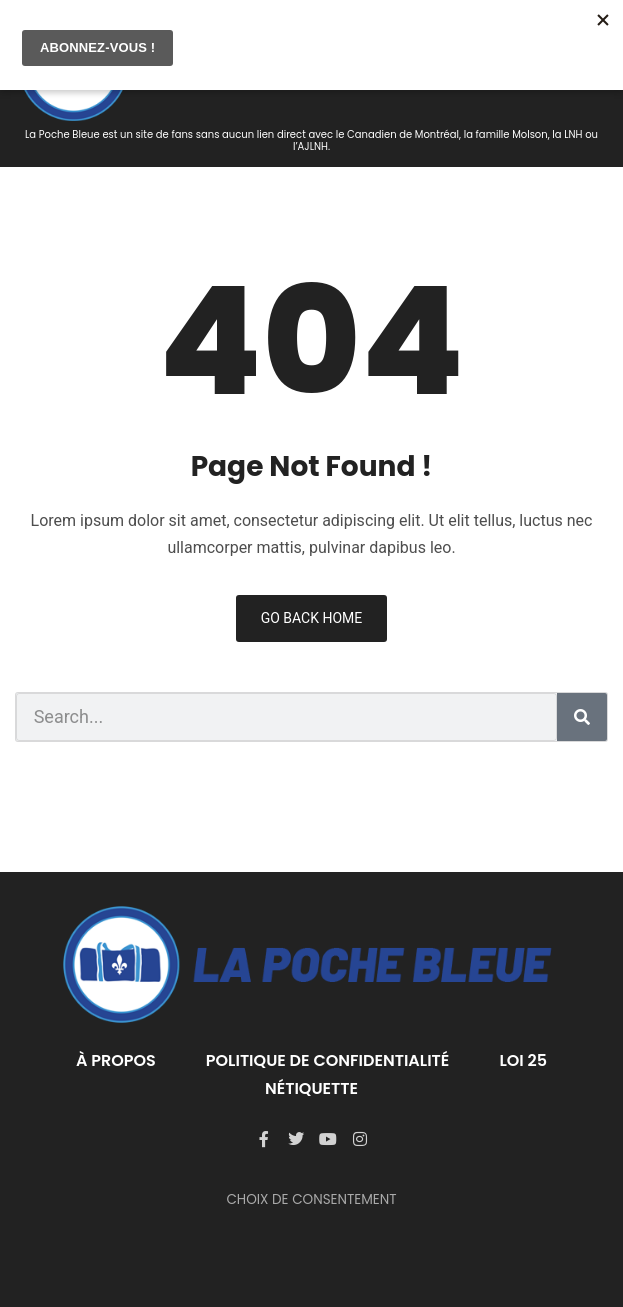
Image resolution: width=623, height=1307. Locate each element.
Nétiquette (311, 1088)
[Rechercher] (582, 717)
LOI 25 (523, 1060)
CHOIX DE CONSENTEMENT (311, 1199)
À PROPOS (116, 1060)
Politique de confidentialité (328, 1060)
